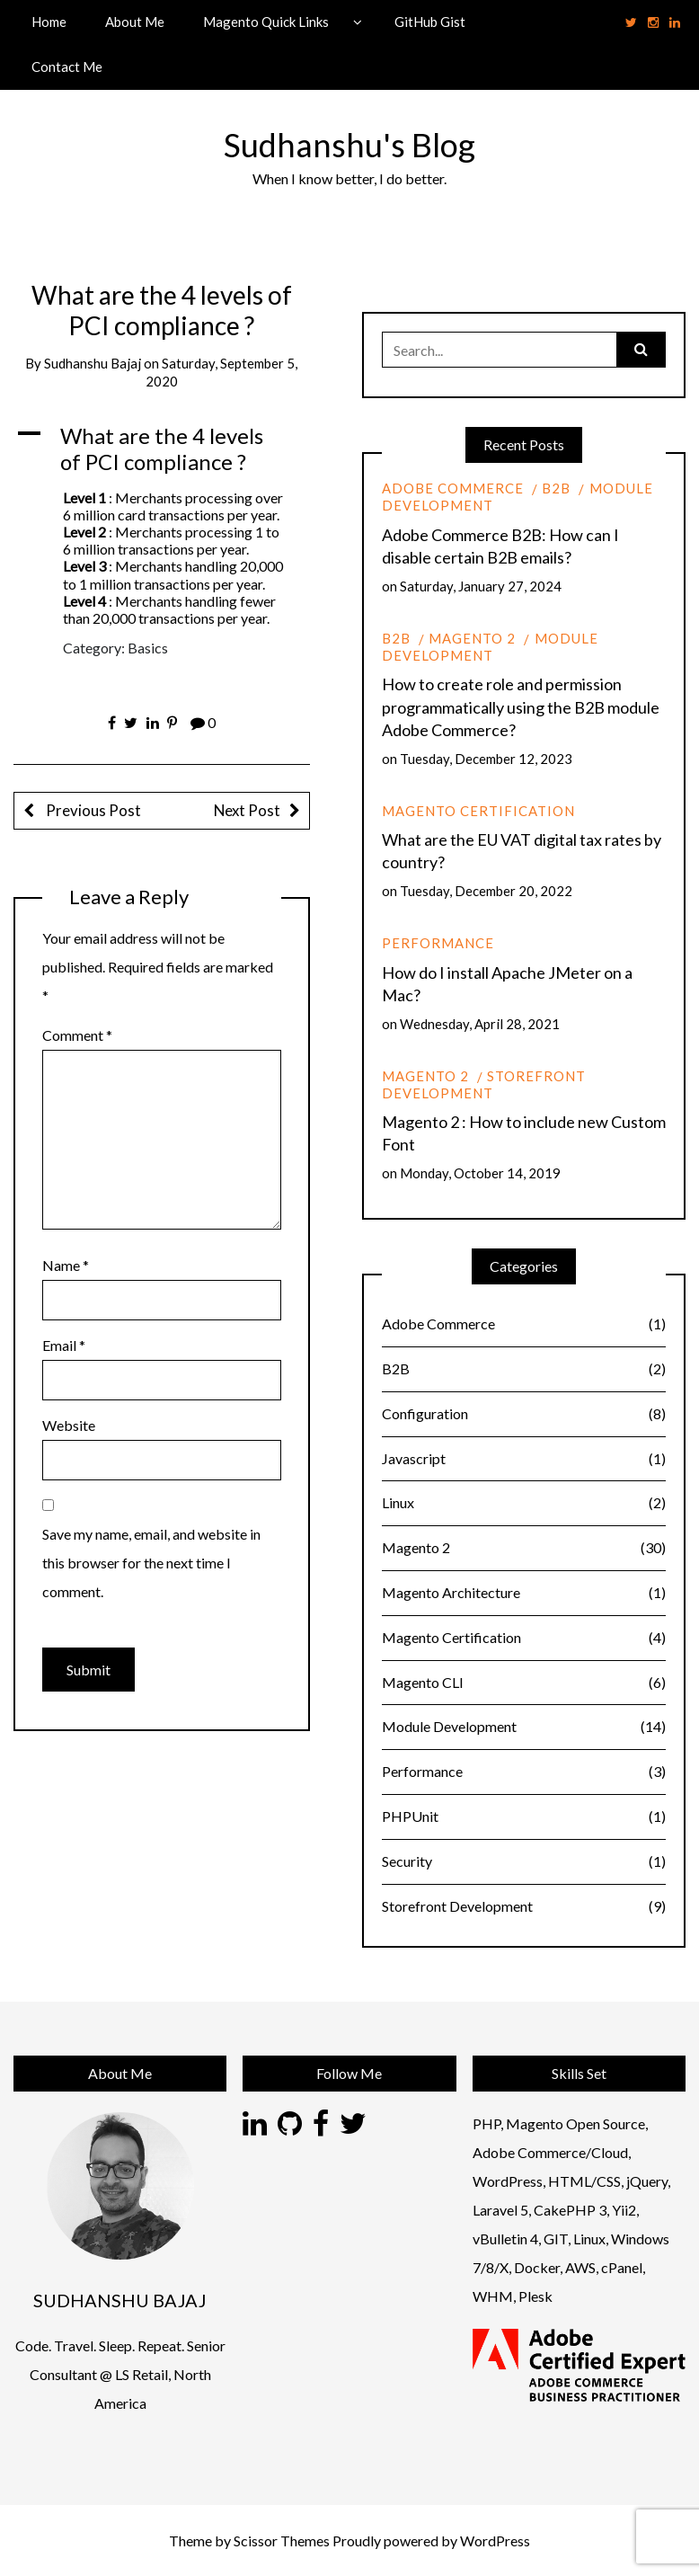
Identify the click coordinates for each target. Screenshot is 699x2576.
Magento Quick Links (266, 21)
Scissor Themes (282, 2540)
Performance (438, 943)
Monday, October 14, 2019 (480, 1173)
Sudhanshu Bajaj (92, 363)
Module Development (490, 646)
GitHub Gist (429, 21)
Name (65, 1265)
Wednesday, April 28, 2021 (480, 1024)
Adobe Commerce (453, 488)
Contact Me (66, 66)
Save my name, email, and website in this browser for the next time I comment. (151, 1562)
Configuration (524, 1414)
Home (48, 21)
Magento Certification (478, 811)
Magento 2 (472, 638)
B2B (556, 488)
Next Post (247, 810)
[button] (161, 449)
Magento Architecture (524, 1593)
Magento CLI (524, 1683)
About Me (134, 21)
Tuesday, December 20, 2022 (486, 891)
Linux (524, 1503)
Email (63, 1345)
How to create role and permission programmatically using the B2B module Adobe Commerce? (520, 706)
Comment (77, 1035)
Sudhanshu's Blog (349, 144)
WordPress (495, 2540)
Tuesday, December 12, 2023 (486, 759)
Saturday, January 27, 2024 (481, 586)
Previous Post (92, 810)
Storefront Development (484, 1084)
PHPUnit (524, 1817)
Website (68, 1425)
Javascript (524, 1459)
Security (524, 1862)
